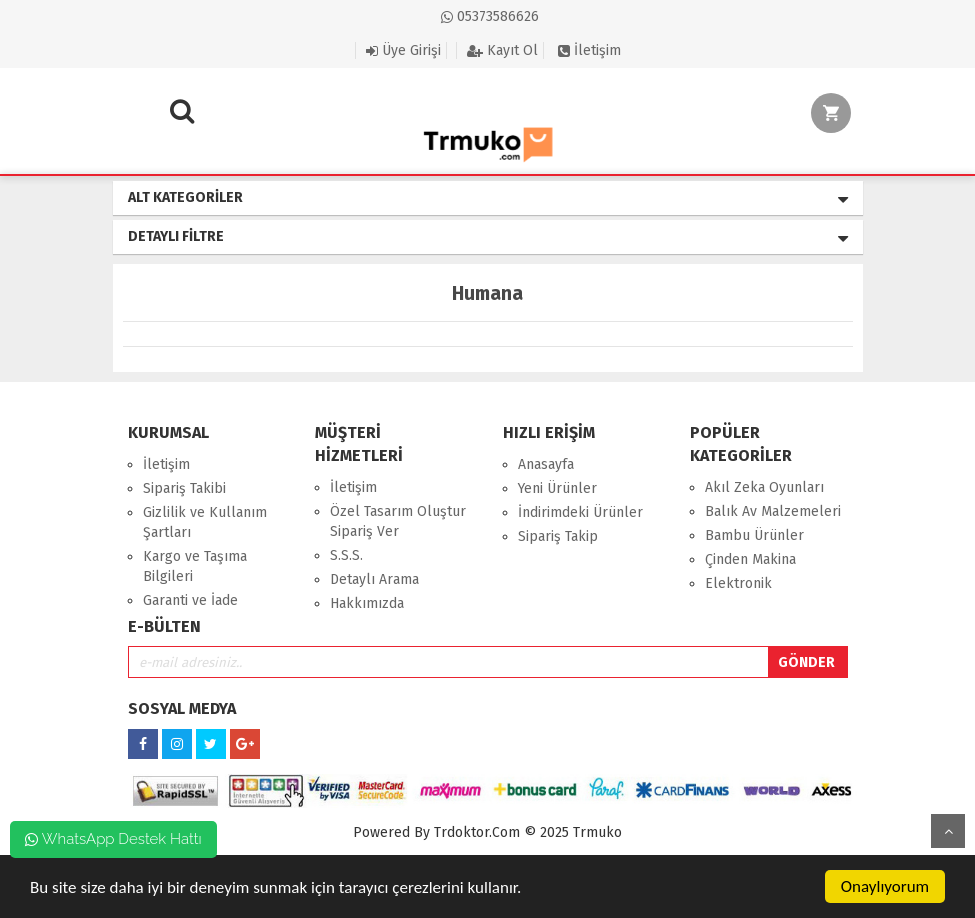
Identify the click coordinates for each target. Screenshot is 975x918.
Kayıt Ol (502, 50)
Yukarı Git (948, 831)
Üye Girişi (403, 50)
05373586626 (490, 16)
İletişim (589, 50)
